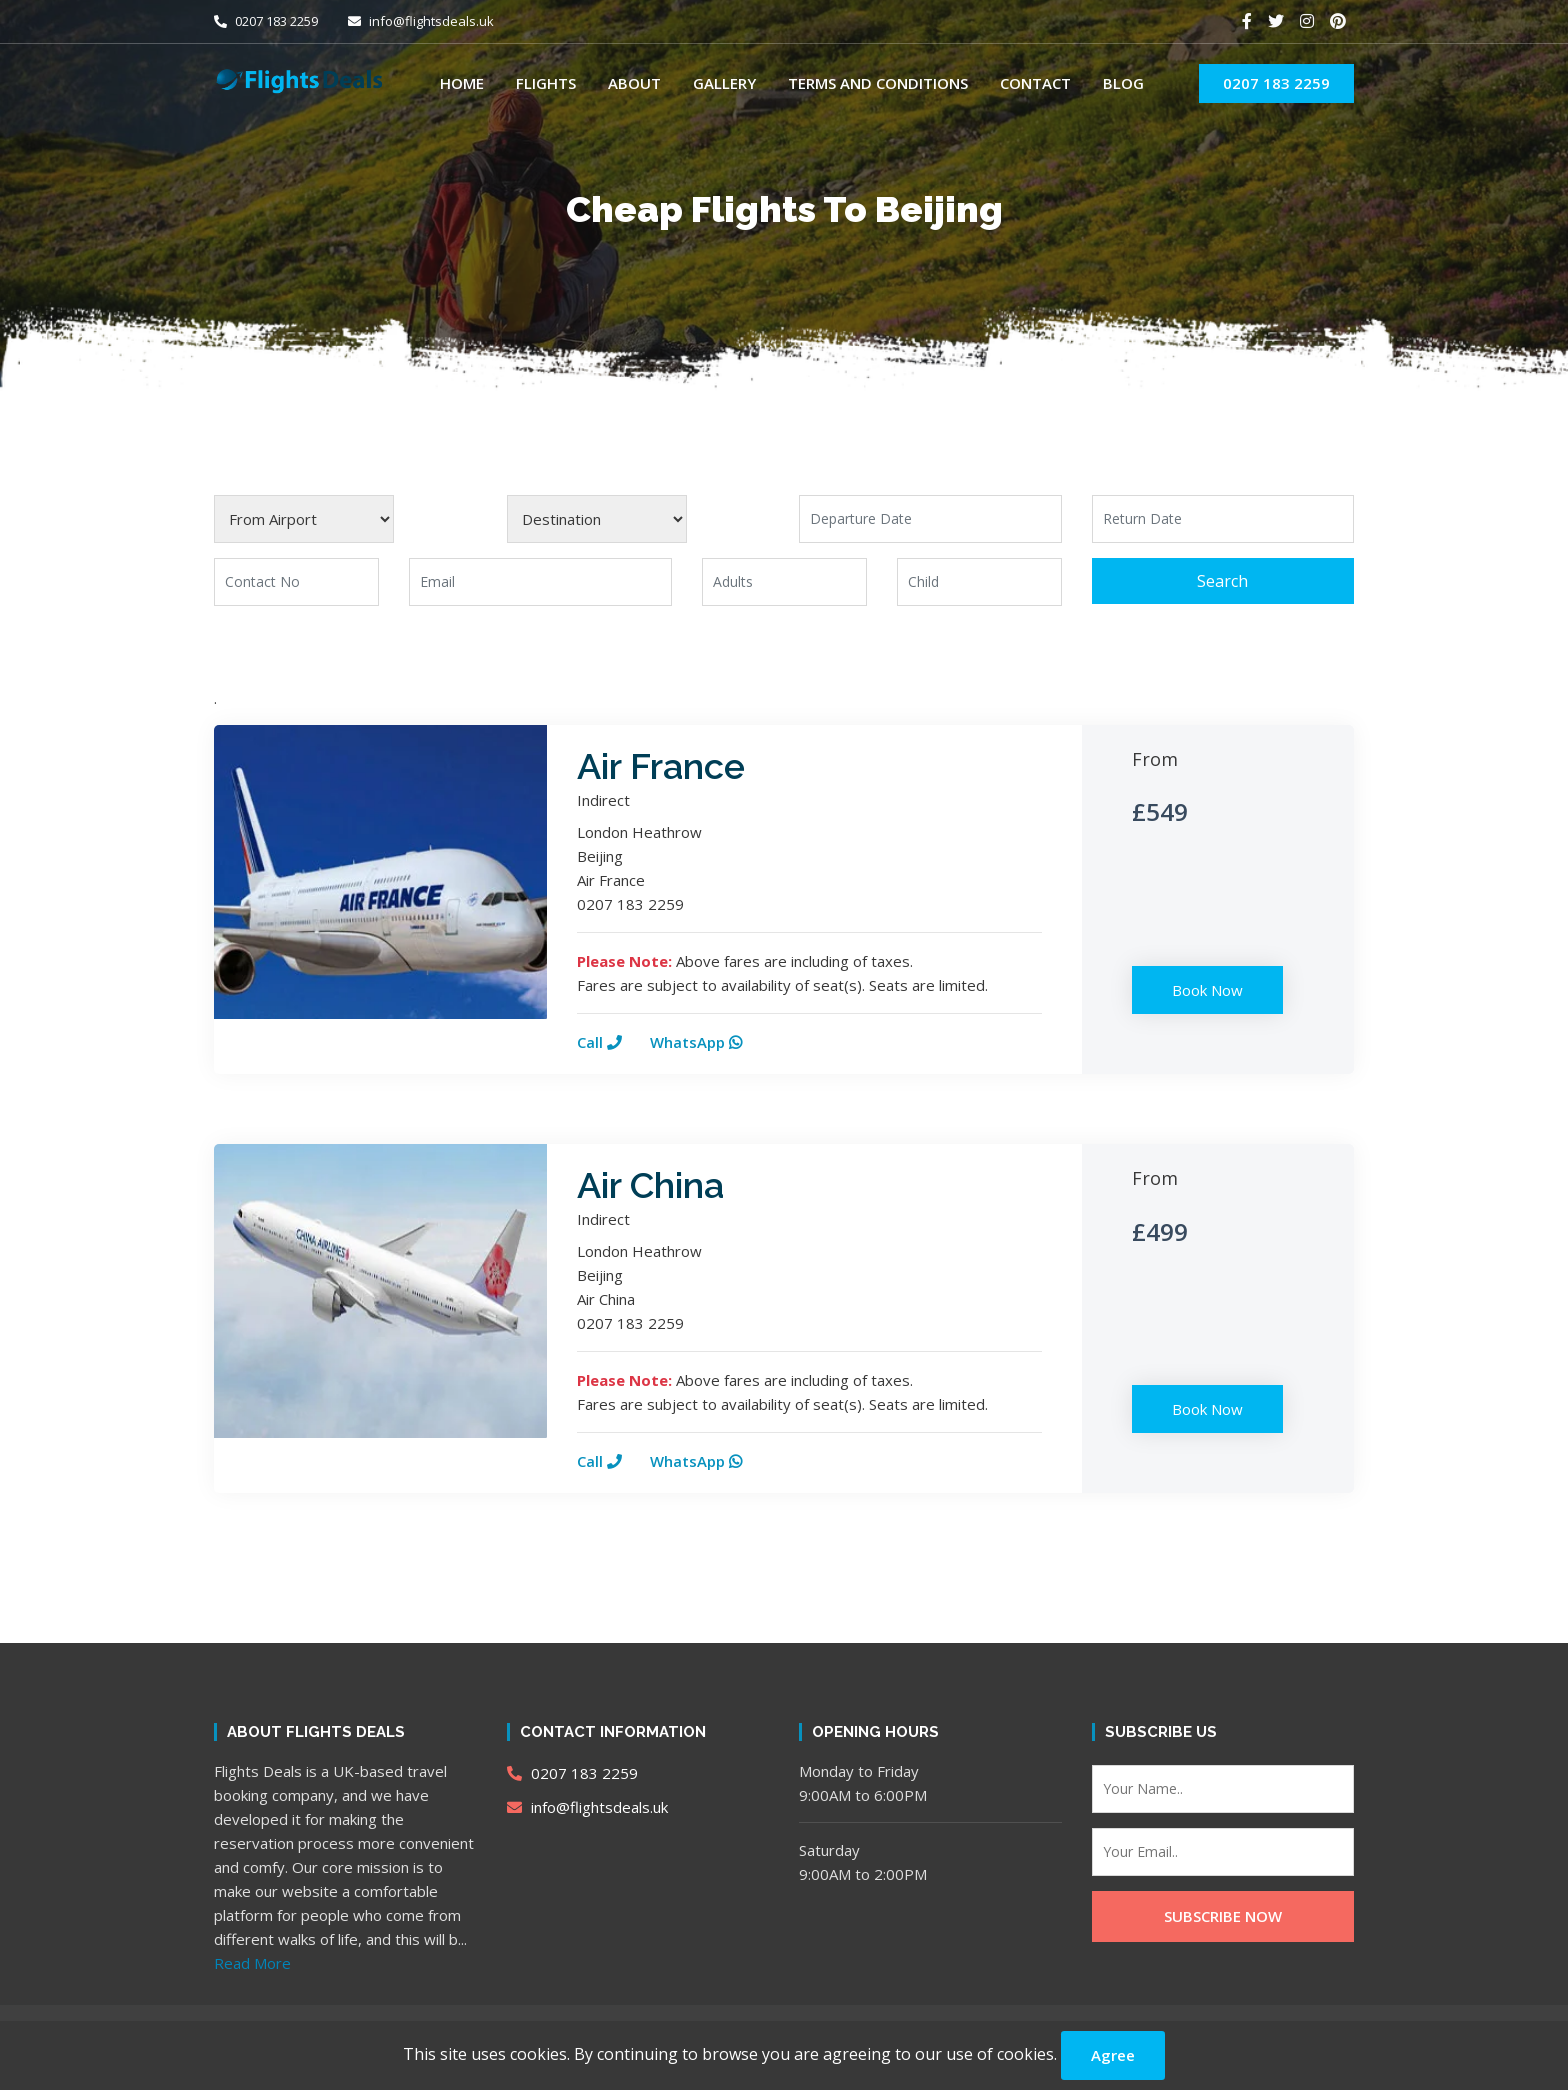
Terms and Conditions (878, 83)
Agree (1113, 2055)
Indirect (603, 800)
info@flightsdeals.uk (421, 21)
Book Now (1207, 990)
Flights (546, 83)
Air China (650, 1185)
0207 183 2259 (266, 21)
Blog (1123, 83)
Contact (1035, 83)
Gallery (724, 83)
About (634, 83)
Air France (661, 766)
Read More (252, 1963)
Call (599, 1042)
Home (462, 83)
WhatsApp (696, 1042)
